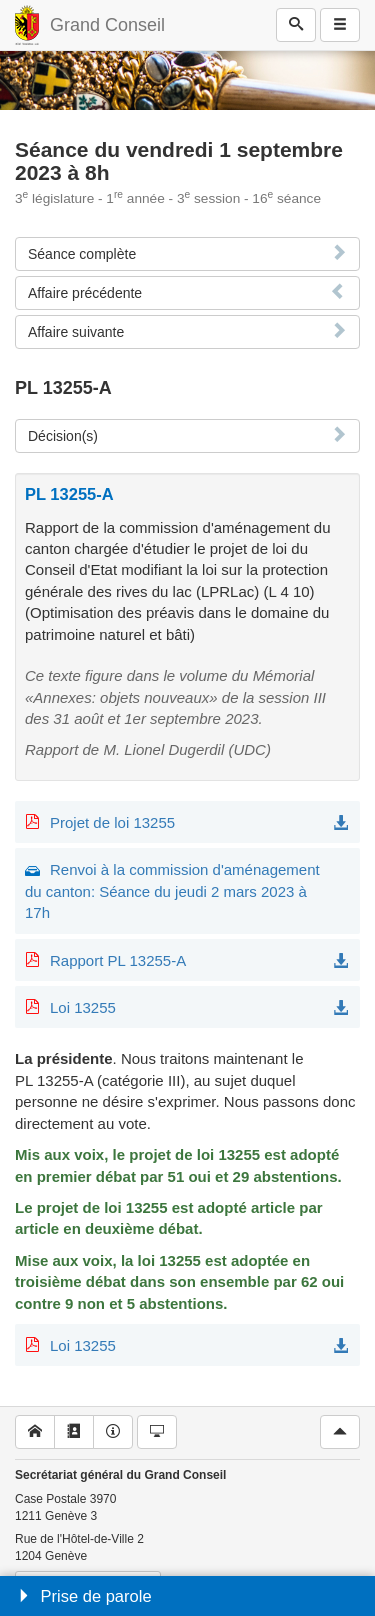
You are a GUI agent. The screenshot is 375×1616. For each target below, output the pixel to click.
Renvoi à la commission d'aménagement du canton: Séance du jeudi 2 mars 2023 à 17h (172, 891)
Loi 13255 (83, 1007)
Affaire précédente (85, 293)
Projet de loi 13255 (112, 822)
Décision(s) (63, 436)
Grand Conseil (107, 25)
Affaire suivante (76, 332)
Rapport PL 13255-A (118, 960)
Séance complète (82, 254)
